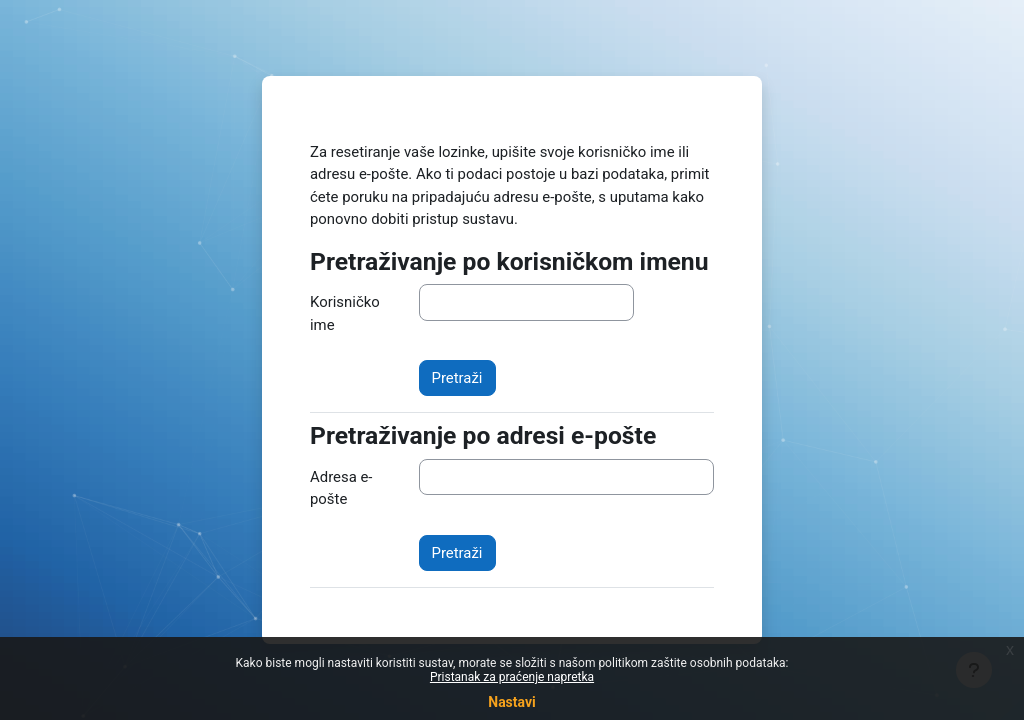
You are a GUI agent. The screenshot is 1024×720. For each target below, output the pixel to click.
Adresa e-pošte (341, 488)
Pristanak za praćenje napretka (512, 677)
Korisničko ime (345, 313)
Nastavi (511, 702)
